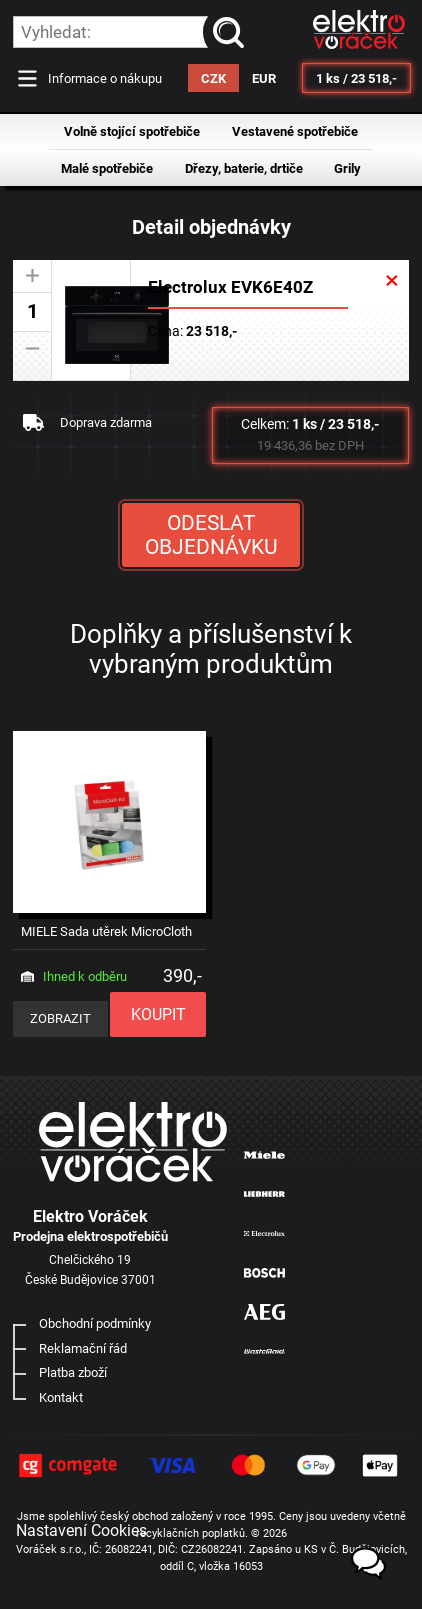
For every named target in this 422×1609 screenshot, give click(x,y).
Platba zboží (73, 1372)
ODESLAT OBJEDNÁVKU (211, 535)
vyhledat (232, 32)
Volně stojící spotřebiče (132, 131)
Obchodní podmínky (95, 1323)
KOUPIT (158, 1014)
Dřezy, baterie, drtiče (244, 168)
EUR (264, 78)
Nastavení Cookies (81, 1530)
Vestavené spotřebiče (295, 131)
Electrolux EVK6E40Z (230, 287)
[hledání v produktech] (129, 32)
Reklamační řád (83, 1348)
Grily (347, 168)
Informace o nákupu (105, 78)
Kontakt (61, 1397)
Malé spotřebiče (107, 168)
